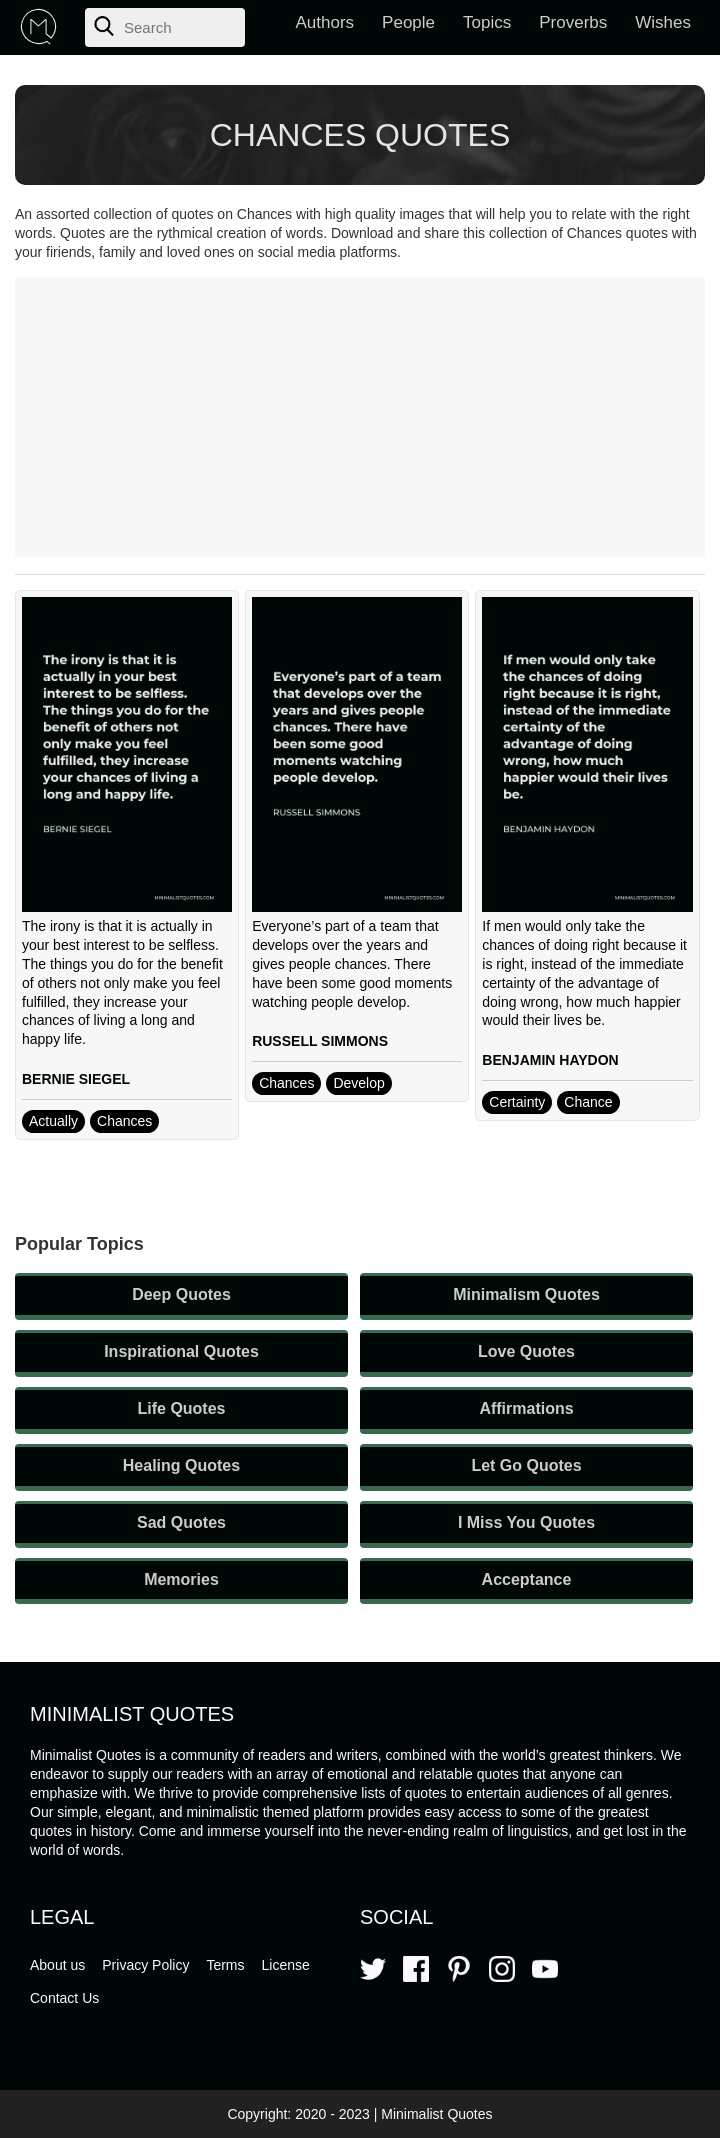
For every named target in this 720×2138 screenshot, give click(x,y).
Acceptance (527, 1579)
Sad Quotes (181, 1522)
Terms (225, 1965)
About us (57, 1965)
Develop (358, 1083)
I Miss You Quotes (526, 1522)
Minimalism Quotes (526, 1294)
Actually (53, 1121)
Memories (181, 1579)
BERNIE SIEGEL (76, 1079)
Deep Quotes (181, 1294)
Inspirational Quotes (181, 1351)
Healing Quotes (181, 1465)
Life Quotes (181, 1408)
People (408, 22)
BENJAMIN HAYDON (550, 1060)
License (286, 1965)
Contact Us (64, 1998)
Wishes (663, 22)
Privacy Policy (145, 1965)
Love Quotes (526, 1351)
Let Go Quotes (526, 1465)
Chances (124, 1121)
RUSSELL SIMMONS (320, 1041)
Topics (487, 22)
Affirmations (526, 1408)
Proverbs (573, 22)
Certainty (517, 1102)
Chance (588, 1102)
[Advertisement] (360, 417)
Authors (325, 22)
